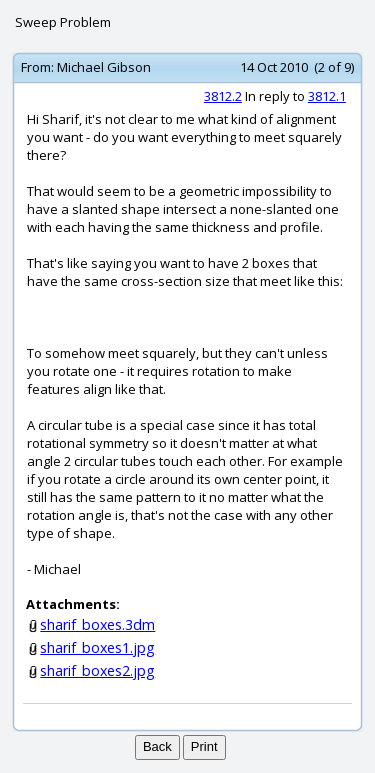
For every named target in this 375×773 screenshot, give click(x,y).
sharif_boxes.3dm (97, 624)
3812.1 (327, 96)
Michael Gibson (104, 67)
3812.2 (223, 96)
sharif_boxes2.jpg (97, 670)
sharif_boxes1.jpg (97, 647)
